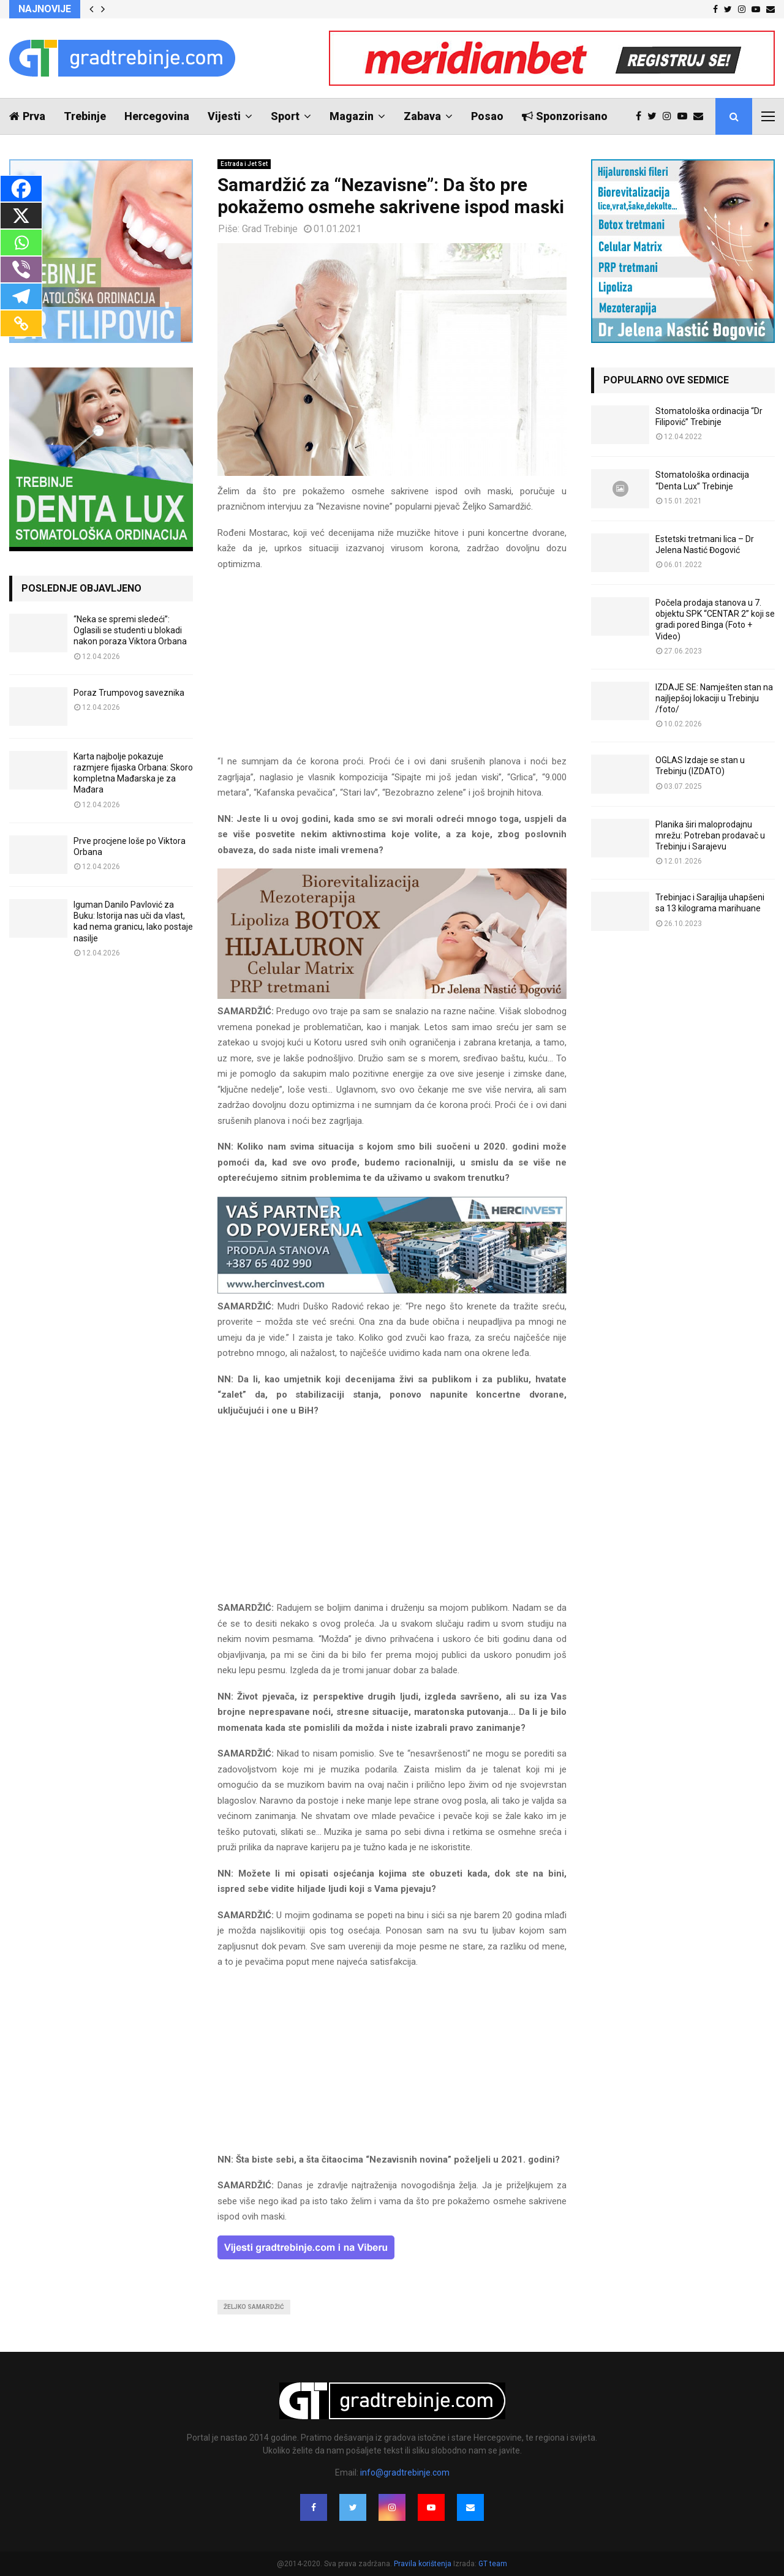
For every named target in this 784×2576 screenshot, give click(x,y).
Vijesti (224, 116)
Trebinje (85, 116)
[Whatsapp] (21, 242)
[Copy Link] (21, 323)
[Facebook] (21, 188)
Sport (285, 116)
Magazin (352, 116)
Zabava (422, 116)
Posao (487, 116)
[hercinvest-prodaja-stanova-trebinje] (392, 1290)
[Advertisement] (392, 668)
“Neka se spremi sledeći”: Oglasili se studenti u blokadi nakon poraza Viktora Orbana (130, 630)
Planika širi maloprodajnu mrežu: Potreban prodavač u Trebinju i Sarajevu (710, 835)
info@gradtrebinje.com (405, 2472)
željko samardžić (254, 2306)
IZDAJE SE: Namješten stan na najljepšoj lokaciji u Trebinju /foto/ (714, 698)
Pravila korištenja (423, 2563)
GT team (492, 2563)
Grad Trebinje (270, 229)
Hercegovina (156, 116)
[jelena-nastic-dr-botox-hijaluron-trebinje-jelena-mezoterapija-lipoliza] (392, 995)
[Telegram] (21, 296)
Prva (27, 116)
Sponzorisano (565, 116)
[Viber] (21, 269)
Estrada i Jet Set (244, 163)
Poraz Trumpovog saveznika (129, 693)
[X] (21, 215)
